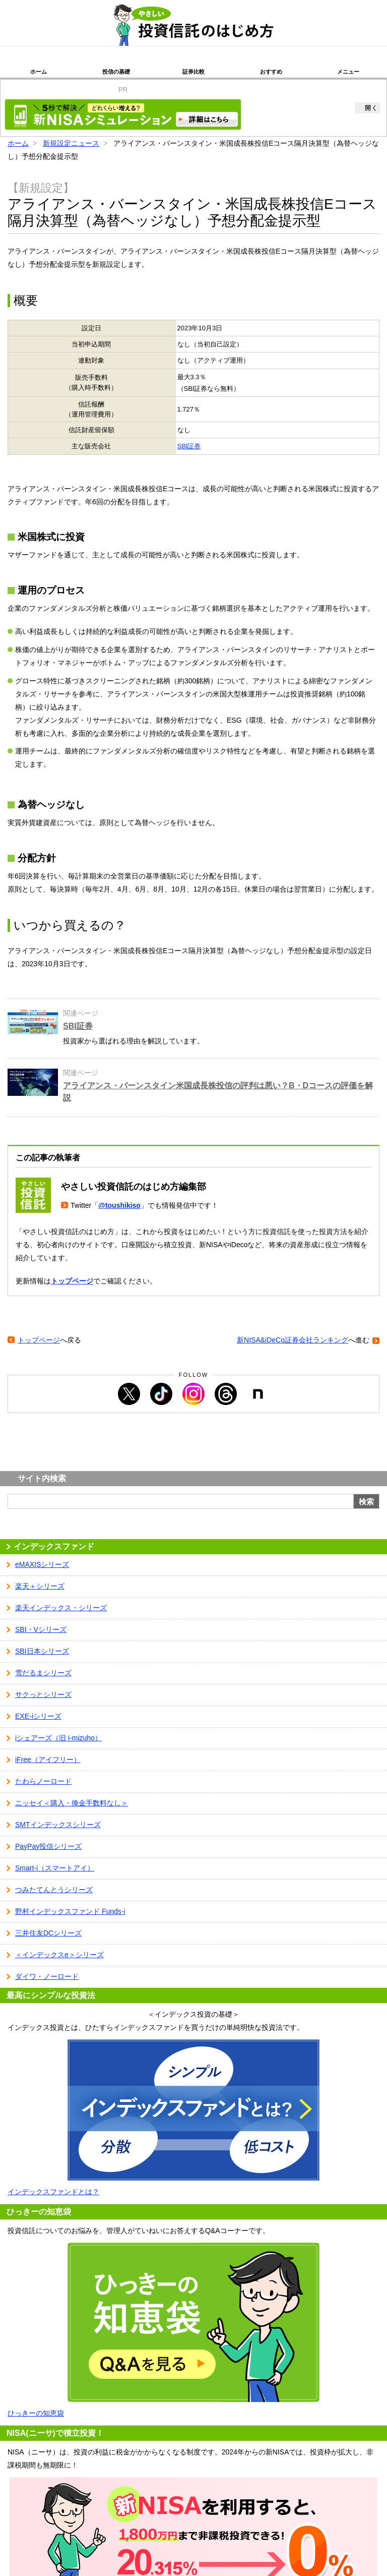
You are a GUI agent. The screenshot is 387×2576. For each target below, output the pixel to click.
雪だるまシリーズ (43, 1673)
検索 (366, 1501)
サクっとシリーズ (43, 1694)
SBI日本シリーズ (42, 1651)
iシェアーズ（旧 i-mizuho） (58, 1738)
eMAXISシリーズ (42, 1564)
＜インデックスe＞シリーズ (59, 1955)
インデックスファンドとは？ (53, 2192)
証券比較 (193, 72)
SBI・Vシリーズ (41, 1629)
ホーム (38, 72)
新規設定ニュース (71, 143)
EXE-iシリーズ (38, 1716)
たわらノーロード (43, 1781)
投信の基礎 (116, 72)
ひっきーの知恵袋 (36, 2413)
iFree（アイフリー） (48, 1759)
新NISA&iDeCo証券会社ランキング (292, 1340)
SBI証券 (189, 446)
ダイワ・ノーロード (47, 1976)
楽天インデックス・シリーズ (61, 1608)
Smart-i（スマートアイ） (54, 1868)
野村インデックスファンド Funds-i (70, 1911)
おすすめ (271, 72)
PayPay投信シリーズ (48, 1846)
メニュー (348, 72)
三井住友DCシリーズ (48, 1933)
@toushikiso (119, 1205)
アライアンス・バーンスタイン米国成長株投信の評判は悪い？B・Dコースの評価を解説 (218, 1091)
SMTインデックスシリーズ (58, 1825)
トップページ (72, 1281)
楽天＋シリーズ (39, 1586)
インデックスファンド (54, 1546)
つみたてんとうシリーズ (54, 1890)
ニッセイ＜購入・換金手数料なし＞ (71, 1803)
